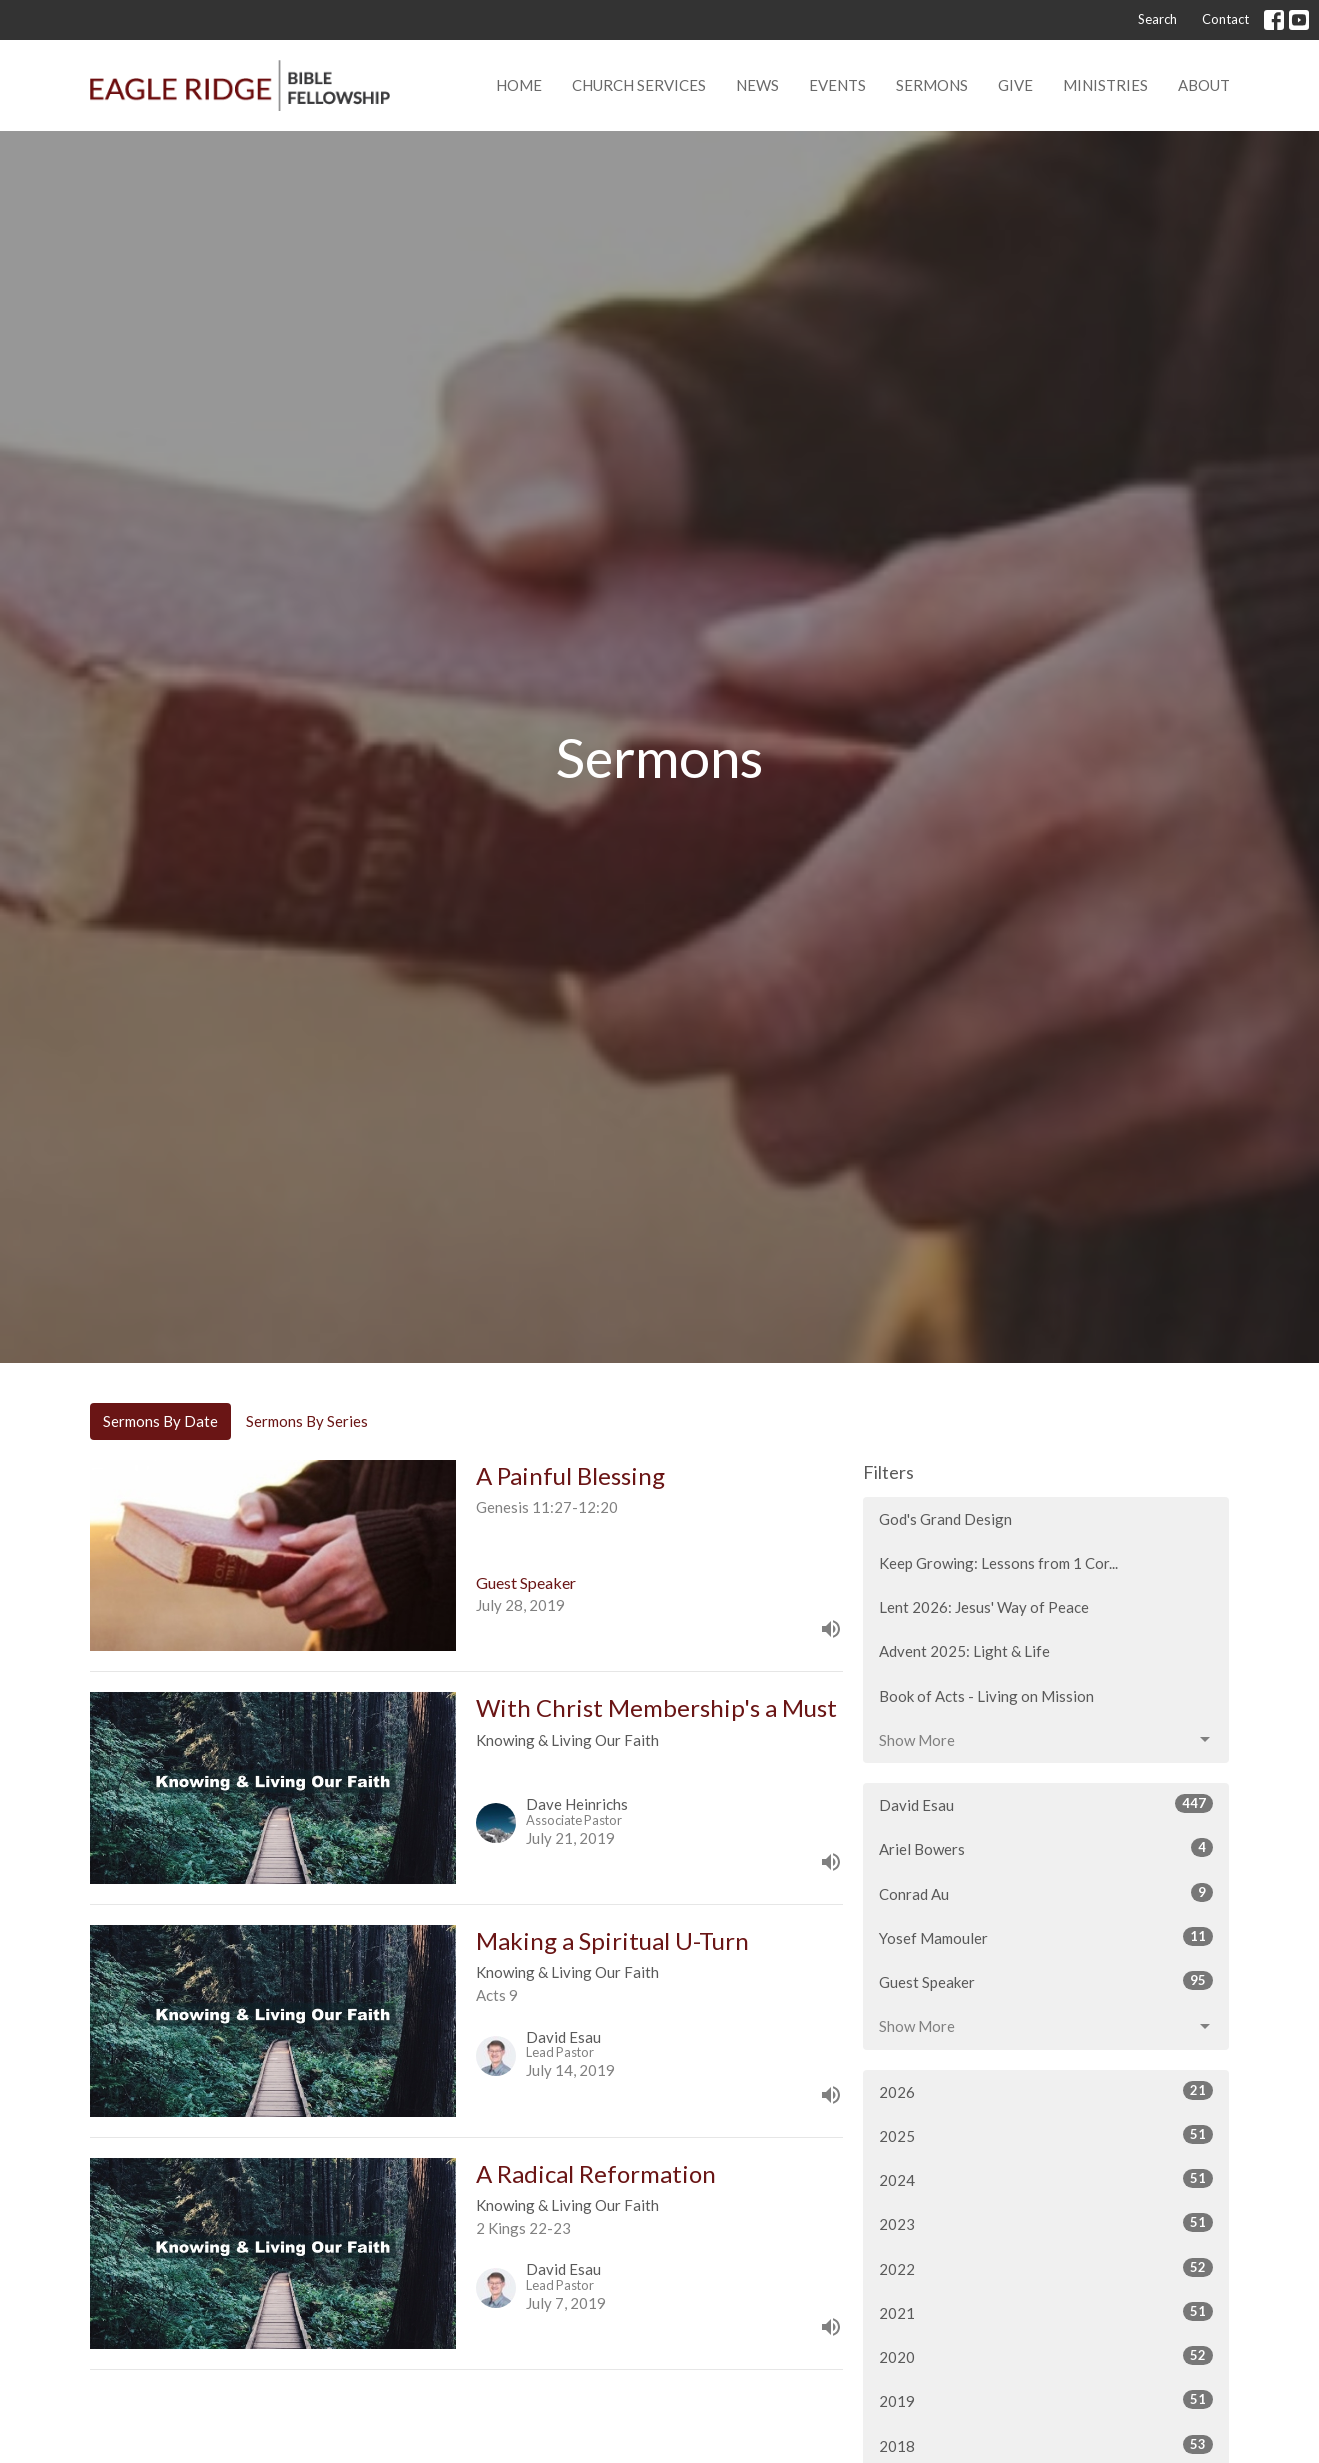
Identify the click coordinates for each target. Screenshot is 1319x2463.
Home (519, 85)
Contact (1225, 19)
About (1204, 85)
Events (837, 85)
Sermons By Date (160, 1421)
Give (1015, 85)
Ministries (1105, 85)
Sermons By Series (307, 1421)
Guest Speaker (1046, 1981)
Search (1157, 19)
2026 (1046, 2091)
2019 (1046, 2400)
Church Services (639, 85)
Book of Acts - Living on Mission (986, 1696)
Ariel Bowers (1046, 1848)
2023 (1046, 2223)
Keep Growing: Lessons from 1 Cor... (998, 1563)
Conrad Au (1046, 1893)
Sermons (932, 85)
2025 (1046, 2135)
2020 (1046, 2356)
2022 (1046, 2268)
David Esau (1046, 1804)
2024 (1046, 2179)
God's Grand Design (945, 1519)
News (757, 85)
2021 (1046, 2312)
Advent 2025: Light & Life (964, 1651)
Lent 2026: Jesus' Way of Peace (984, 1607)
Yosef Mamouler (1046, 1937)
